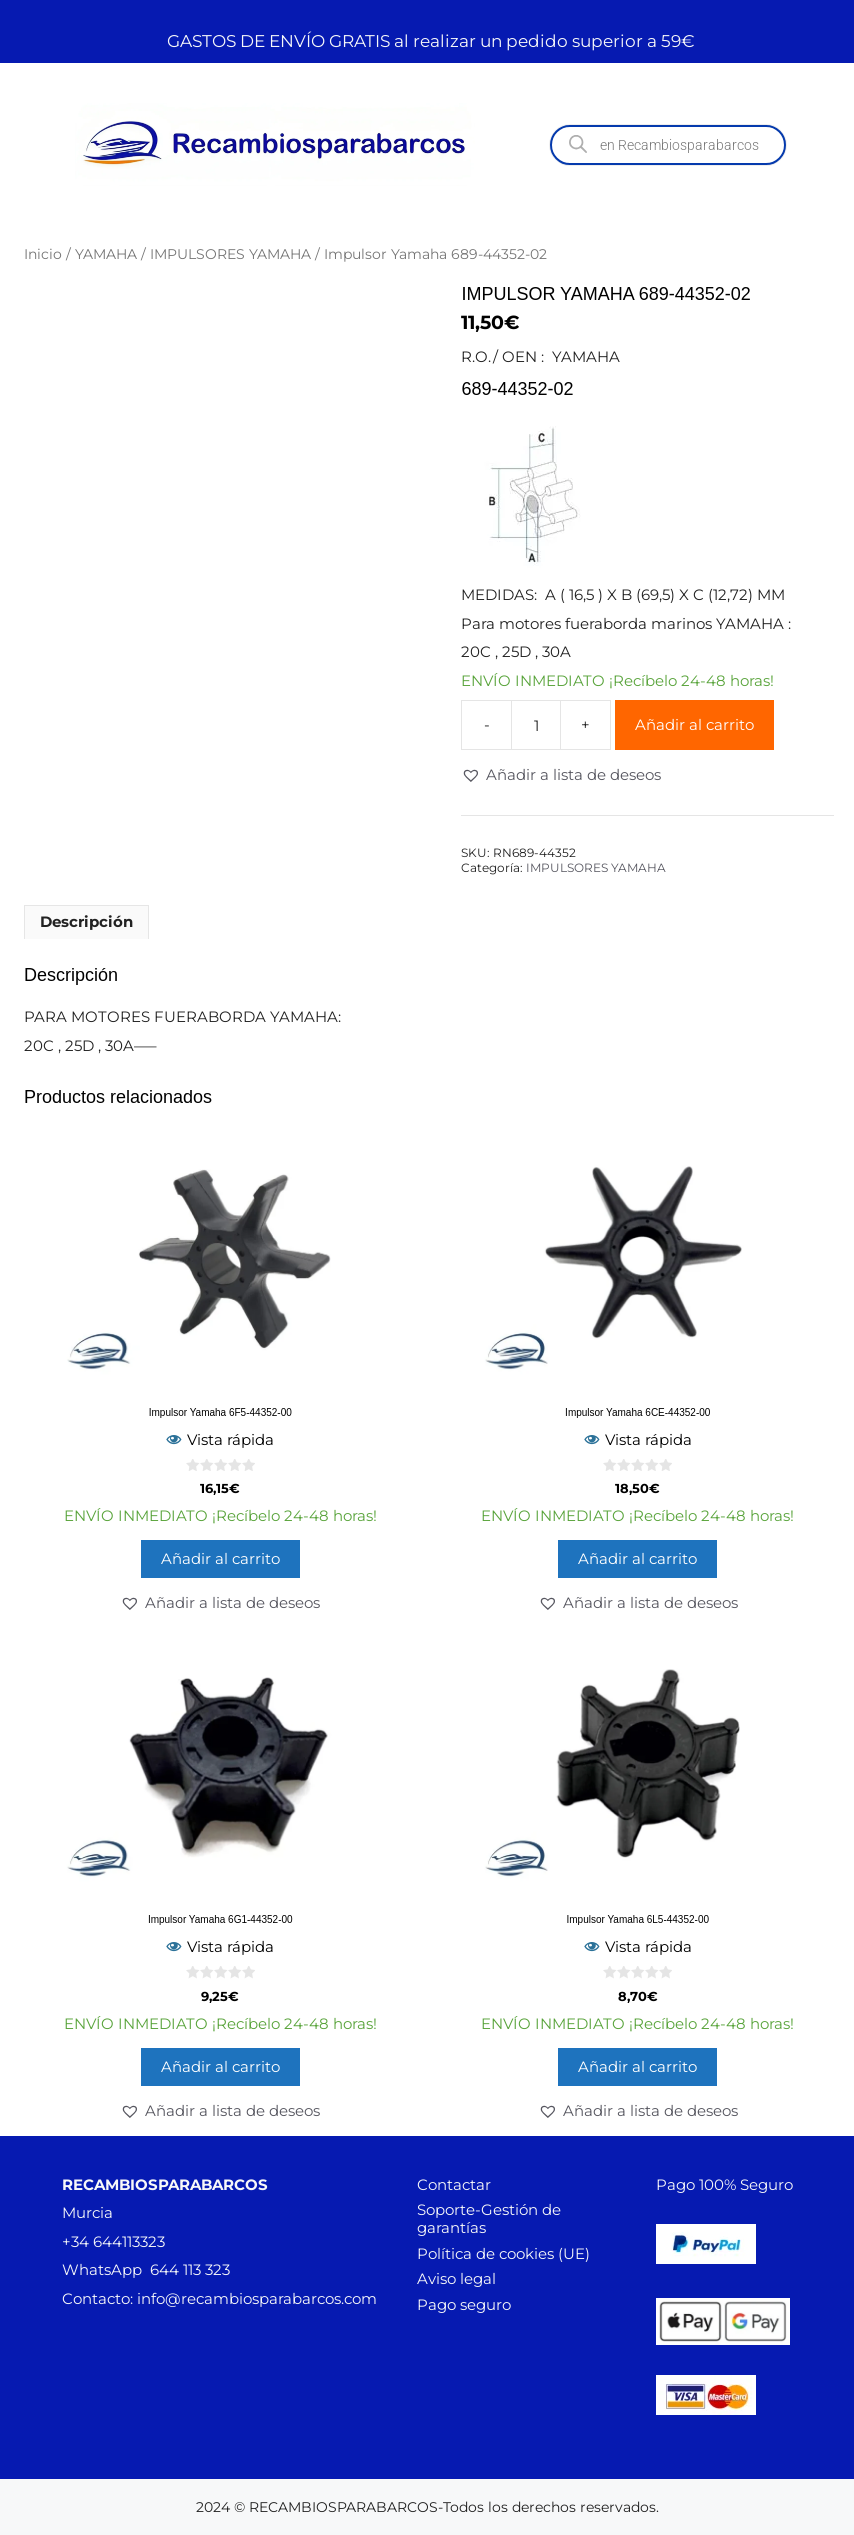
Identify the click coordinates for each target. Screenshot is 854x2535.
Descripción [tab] (86, 921)
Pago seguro (464, 2304)
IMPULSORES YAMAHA (230, 254)
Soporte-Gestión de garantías (489, 2218)
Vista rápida (220, 1439)
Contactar (454, 2184)
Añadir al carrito (694, 724)
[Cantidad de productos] (536, 725)
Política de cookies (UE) (503, 2253)
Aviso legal (456, 2278)
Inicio (43, 254)
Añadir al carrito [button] (220, 1558)
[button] (561, 775)
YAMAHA (106, 254)
